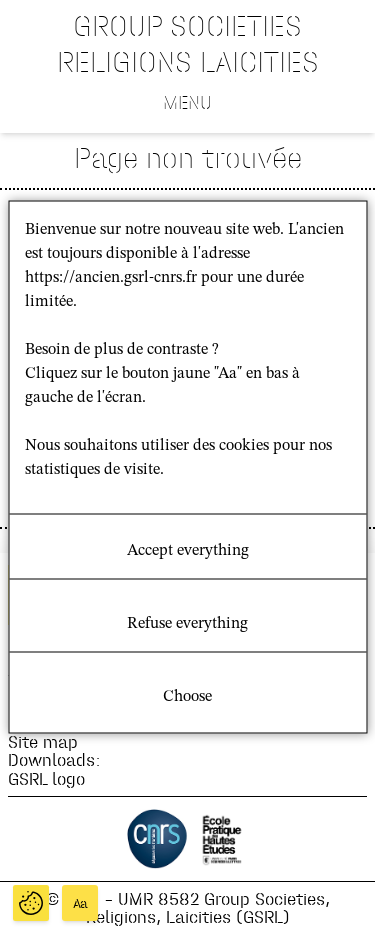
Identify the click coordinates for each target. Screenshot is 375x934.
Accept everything (188, 551)
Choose (187, 697)
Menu (187, 102)
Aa (80, 903)
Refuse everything (187, 624)
